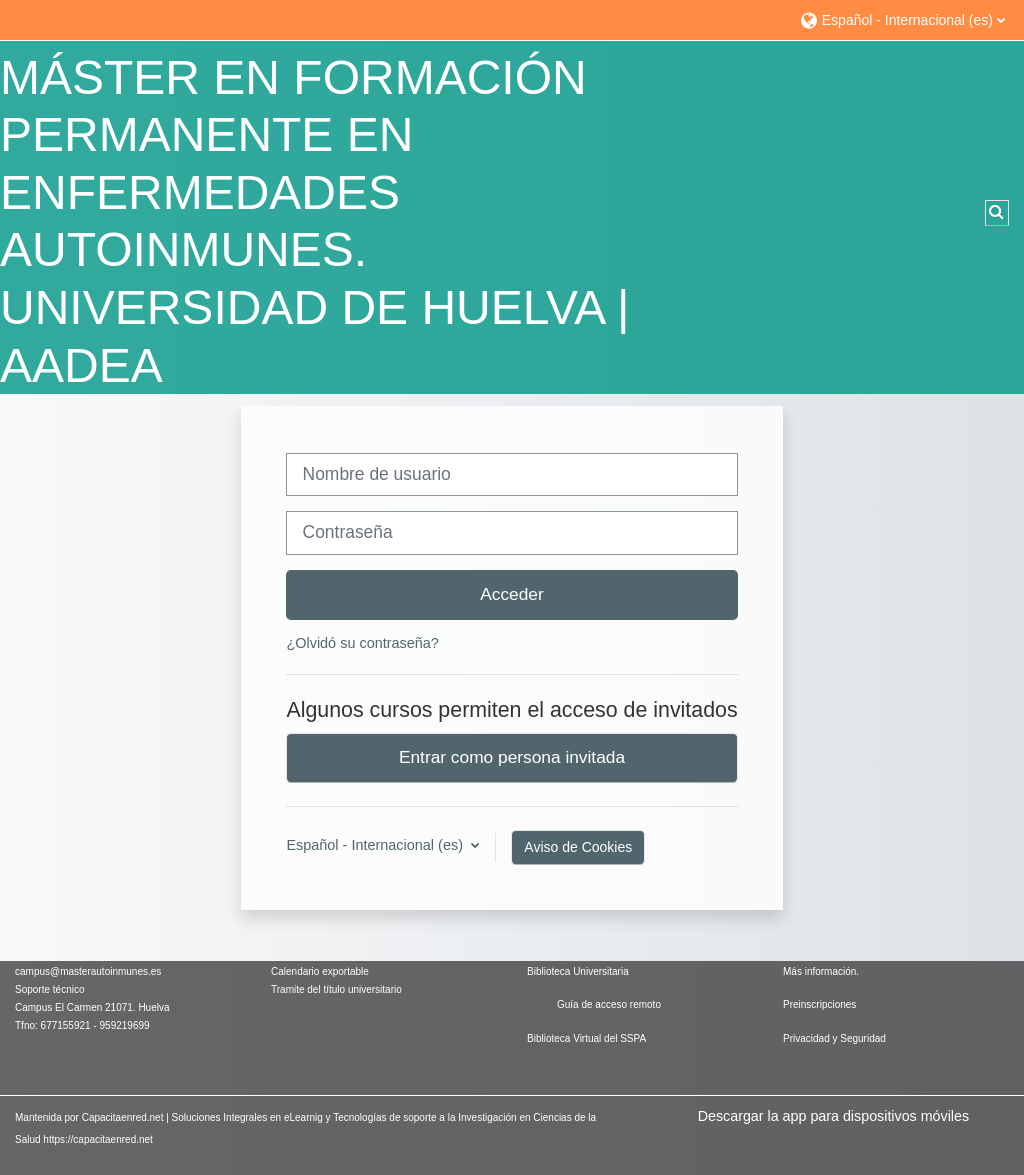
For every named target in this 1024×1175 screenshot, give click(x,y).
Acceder (512, 594)
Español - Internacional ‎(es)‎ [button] (376, 845)
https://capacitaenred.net (98, 1139)
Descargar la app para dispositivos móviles (833, 1116)
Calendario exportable (320, 971)
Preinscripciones (819, 1004)
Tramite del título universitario (336, 989)
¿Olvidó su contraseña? (362, 643)
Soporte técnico (50, 989)
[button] (902, 19)
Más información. (821, 971)
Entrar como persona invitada (512, 757)
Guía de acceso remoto (609, 1004)
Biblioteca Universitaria (578, 971)
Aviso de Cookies (578, 847)
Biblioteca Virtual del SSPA (586, 1038)
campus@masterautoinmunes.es (89, 971)
